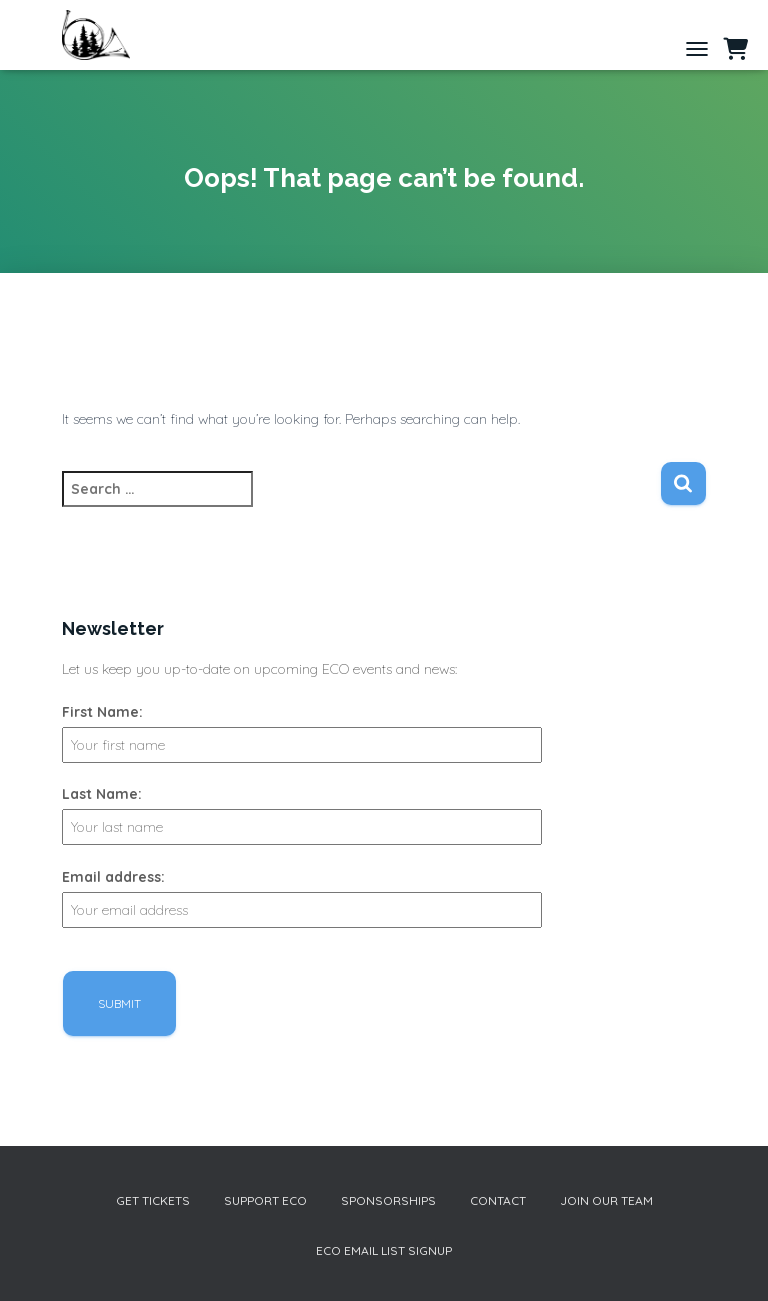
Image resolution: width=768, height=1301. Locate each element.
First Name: (102, 712)
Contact (498, 1200)
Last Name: (102, 794)
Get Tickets (153, 1200)
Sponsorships (388, 1200)
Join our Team (606, 1200)
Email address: (113, 877)
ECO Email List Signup (384, 1250)
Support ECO (265, 1200)
